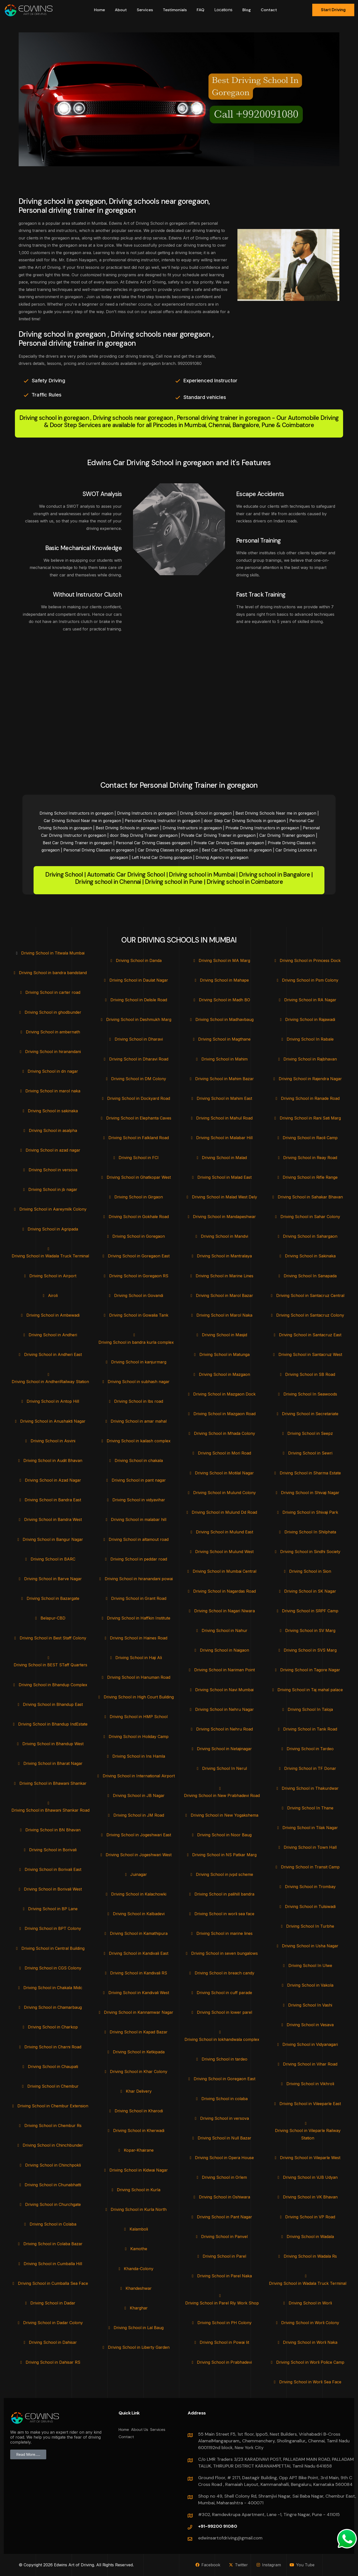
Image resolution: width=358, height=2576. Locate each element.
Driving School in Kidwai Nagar (138, 2170)
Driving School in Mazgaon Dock (224, 1394)
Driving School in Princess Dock (310, 960)
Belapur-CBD (53, 1618)
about (121, 9)
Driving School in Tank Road (310, 1729)
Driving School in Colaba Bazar (53, 2243)
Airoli (53, 1295)
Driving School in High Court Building (139, 1696)
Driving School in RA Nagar (310, 999)
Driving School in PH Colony (224, 2322)
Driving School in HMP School (139, 1716)
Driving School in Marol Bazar (224, 1295)
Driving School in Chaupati (53, 2066)
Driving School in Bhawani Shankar (53, 1783)
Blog (246, 9)
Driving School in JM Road (138, 1815)
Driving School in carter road (52, 992)
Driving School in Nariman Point (224, 1669)
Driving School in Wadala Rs (310, 2256)
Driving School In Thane (310, 1807)
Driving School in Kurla (138, 2189)
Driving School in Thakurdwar (310, 1788)
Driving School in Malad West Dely (224, 1196)
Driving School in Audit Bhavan (52, 1460)
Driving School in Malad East (224, 1177)
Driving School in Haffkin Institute (138, 1618)
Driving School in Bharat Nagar (53, 1763)
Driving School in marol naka (52, 1090)
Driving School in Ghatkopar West (139, 1177)
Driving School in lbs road (138, 1401)
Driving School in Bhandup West (53, 1743)
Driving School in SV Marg (310, 1630)
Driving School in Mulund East (224, 1531)
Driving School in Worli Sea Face (310, 2381)
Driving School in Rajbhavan (310, 1059)
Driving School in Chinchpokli (53, 2165)
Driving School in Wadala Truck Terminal (50, 1255)
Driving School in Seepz (310, 1433)
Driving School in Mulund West (224, 1551)
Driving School (64, 874)
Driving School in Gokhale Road (139, 1216)
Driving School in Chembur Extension (52, 2105)
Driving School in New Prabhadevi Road (222, 1795)
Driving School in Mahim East (224, 1098)
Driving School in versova (53, 1169)
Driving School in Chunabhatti (53, 2184)
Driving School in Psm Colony (310, 980)
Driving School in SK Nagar (310, 1591)
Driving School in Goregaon (138, 1236)
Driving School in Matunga (224, 1354)
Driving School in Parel (224, 2256)
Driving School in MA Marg (224, 960)
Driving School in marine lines (224, 1933)
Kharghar (139, 2307)
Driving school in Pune (174, 882)
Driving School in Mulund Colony (224, 1492)
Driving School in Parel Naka (224, 2275)
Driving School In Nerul (224, 1768)
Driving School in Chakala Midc (52, 1987)
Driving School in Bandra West (53, 1519)
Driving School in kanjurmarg (138, 1361)
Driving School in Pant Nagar (224, 2216)
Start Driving (333, 9)
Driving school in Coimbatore (245, 882)
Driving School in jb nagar (52, 1189)
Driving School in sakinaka (53, 1110)
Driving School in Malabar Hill (224, 1137)
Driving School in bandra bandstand (53, 972)
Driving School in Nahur (224, 1630)
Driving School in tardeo (224, 2059)
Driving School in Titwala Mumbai (53, 953)
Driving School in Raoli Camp (310, 1137)
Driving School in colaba (224, 2098)
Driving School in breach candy (224, 1972)
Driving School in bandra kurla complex (136, 1342)
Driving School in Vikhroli (310, 2083)
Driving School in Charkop (53, 2026)
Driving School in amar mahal (139, 1421)
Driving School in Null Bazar (224, 2137)
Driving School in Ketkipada (139, 2051)
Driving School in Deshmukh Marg (138, 1019)
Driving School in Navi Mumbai (224, 1689)
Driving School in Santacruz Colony (310, 1315)
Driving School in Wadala (310, 2236)
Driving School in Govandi (138, 1295)
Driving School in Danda (139, 960)
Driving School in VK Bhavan (310, 2196)
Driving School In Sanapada (310, 1275)
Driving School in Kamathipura (139, 1933)
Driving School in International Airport (139, 1775)
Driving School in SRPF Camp (310, 1610)
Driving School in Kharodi (139, 2110)
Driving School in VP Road (310, 2216)
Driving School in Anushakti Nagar (53, 1421)
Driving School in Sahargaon (310, 1236)
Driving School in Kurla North (139, 2209)
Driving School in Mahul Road (224, 1118)
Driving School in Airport (52, 1275)
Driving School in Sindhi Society (310, 1551)
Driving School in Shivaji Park (310, 1512)
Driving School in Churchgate (53, 2204)
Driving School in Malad (224, 1157)
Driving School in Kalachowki (138, 1894)
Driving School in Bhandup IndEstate (53, 1724)
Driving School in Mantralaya (224, 1255)
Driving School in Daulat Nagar (138, 980)
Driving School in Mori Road (224, 1453)
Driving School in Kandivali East (138, 1953)
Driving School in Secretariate (310, 1413)
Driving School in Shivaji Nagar (310, 1492)
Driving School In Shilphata (310, 1531)
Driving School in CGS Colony (53, 1967)
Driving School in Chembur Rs (53, 2125)
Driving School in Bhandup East (53, 1704)
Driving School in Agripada (53, 1229)
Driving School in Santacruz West (310, 1354)
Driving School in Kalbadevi (139, 1913)
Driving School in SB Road (310, 1374)
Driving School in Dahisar (53, 2342)
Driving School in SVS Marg (310, 1650)
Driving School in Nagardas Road (224, 1591)
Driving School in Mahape (224, 980)
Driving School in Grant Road (138, 1598)
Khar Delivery (139, 2091)
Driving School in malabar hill (138, 1519)
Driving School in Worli (310, 2302)
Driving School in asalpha (53, 1130)
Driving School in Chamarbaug (53, 2007)
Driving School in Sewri (310, 1453)
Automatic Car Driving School (126, 874)
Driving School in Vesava (310, 2024)
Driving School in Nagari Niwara (224, 1610)
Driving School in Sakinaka (310, 1255)
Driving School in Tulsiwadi (310, 1906)
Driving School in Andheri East (53, 1354)
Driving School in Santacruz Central (310, 1295)
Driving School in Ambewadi (53, 1315)
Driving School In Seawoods (310, 1394)
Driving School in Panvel (224, 2236)
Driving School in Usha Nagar (310, 1945)
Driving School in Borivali (53, 1849)
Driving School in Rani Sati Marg (310, 1118)
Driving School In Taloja (310, 1709)
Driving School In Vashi (310, 2005)
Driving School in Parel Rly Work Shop (222, 2302)
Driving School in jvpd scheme (224, 1874)
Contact (269, 9)
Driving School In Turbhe (310, 1926)
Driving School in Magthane (224, 1039)
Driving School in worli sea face (224, 1913)
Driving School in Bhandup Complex (53, 1684)
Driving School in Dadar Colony (53, 2322)
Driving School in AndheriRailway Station (50, 1381)
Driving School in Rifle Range (310, 1177)
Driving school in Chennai (108, 882)
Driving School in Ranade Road (310, 1098)
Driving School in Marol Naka (224, 1315)
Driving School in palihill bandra (224, 1894)
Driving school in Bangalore (274, 874)
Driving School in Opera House (224, 2157)
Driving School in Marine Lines (224, 1275)
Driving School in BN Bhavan (53, 1829)
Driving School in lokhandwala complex (221, 2039)
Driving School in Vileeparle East (310, 2103)
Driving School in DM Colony (138, 1078)
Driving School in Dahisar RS (53, 2362)
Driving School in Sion (310, 1571)
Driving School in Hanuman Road (138, 1677)
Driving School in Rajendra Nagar (310, 1078)
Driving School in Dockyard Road (138, 1098)
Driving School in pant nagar (139, 1480)
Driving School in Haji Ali (138, 1657)
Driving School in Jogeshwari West (139, 1854)
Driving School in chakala (139, 1460)
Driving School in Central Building (53, 1948)
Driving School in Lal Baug (139, 2327)
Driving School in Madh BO (224, 999)
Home (99, 9)
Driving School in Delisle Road (138, 999)
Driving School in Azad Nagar (53, 1480)
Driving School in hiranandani (53, 1051)
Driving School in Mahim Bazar (224, 1078)
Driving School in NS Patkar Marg (224, 1854)
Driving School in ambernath (53, 1031)
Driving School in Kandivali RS (138, 1972)
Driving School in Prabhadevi (224, 2362)
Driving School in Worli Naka (310, 2342)
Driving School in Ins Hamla (138, 1756)
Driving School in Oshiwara (224, 2196)
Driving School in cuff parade (224, 1992)
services (145, 9)
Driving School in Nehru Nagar (224, 1709)
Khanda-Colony (138, 2268)
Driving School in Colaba (53, 2224)
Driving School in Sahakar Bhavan (310, 1196)
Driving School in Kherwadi (138, 2130)
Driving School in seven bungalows (224, 1953)
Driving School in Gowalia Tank (138, 1315)
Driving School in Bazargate (53, 1598)
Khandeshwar (139, 2288)
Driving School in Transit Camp (310, 1866)
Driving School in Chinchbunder (53, 2145)
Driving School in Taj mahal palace (310, 1689)
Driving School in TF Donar (310, 1768)
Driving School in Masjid (224, 1334)
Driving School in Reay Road (310, 1157)
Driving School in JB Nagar (139, 1795)
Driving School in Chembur (53, 2086)
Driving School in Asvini (53, 1440)
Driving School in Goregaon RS (138, 1275)
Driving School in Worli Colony (310, 2322)
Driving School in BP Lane (53, 1908)
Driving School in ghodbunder (53, 1012)
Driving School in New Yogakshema (224, 1815)
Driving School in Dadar (52, 2302)
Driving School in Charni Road (52, 2046)
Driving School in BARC (53, 1559)
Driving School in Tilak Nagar (310, 1827)
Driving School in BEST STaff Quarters (50, 1664)
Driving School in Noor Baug (224, 1834)
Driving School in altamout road (139, 1539)
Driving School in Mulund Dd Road (224, 1512)
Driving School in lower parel (224, 2012)
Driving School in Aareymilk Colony (53, 1209)
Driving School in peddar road (138, 1559)
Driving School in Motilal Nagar (224, 1472)
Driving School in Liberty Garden (139, 2347)
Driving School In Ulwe (310, 1965)
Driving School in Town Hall (310, 1847)
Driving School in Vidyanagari (310, 2044)
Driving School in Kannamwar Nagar (138, 2012)
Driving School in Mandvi (224, 1236)
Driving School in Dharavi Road (138, 1059)
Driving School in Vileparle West (310, 2157)
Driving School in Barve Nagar (53, 1578)
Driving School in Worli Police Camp (310, 2362)
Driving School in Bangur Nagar (53, 1539)
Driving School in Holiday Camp (139, 1736)
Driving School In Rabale (310, 1039)
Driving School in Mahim (224, 1059)
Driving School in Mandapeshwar (224, 1216)
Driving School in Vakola (310, 1985)
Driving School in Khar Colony (138, 2071)
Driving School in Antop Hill (53, 1401)
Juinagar (138, 1874)
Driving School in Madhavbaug (224, 1019)
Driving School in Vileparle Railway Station (308, 2134)
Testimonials (175, 9)
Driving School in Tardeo (310, 1748)
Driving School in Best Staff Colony (53, 1637)
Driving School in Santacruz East (310, 1334)
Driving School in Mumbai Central (224, 1571)
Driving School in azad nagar (53, 1150)
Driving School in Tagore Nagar (310, 1669)
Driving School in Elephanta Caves (138, 1118)
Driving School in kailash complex (139, 1440)
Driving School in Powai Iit (224, 2342)
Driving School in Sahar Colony (310, 1216)
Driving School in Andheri (53, 1334)
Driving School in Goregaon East (139, 1255)
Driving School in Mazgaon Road (224, 1413)
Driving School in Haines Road (138, 1637)
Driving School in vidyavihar (138, 1499)
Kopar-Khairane (139, 2150)
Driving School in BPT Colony (53, 1928)
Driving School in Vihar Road (310, 2064)
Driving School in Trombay (310, 1886)
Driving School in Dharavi (139, 1039)
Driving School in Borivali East (53, 1869)
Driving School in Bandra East (53, 1499)
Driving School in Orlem (224, 2177)
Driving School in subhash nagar (139, 1381)
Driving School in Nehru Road (224, 1729)
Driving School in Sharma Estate (310, 1472)
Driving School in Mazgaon (224, 1374)
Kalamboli (139, 2229)
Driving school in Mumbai (202, 874)
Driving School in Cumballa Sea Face (53, 2283)
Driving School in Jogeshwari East (138, 1834)
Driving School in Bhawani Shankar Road (50, 1810)
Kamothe (138, 2248)
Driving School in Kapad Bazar (139, 2031)
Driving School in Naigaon (224, 1650)
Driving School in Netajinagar (224, 1748)
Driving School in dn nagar (53, 1071)
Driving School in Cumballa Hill (53, 2263)
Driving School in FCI (139, 1157)
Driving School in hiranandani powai (139, 1578)
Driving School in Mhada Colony (224, 1433)
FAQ (200, 9)
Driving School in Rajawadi (310, 1019)
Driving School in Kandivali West (138, 1992)
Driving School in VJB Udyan (310, 2177)
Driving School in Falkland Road (138, 1137)
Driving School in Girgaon (138, 1196)
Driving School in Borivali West (53, 1889)
